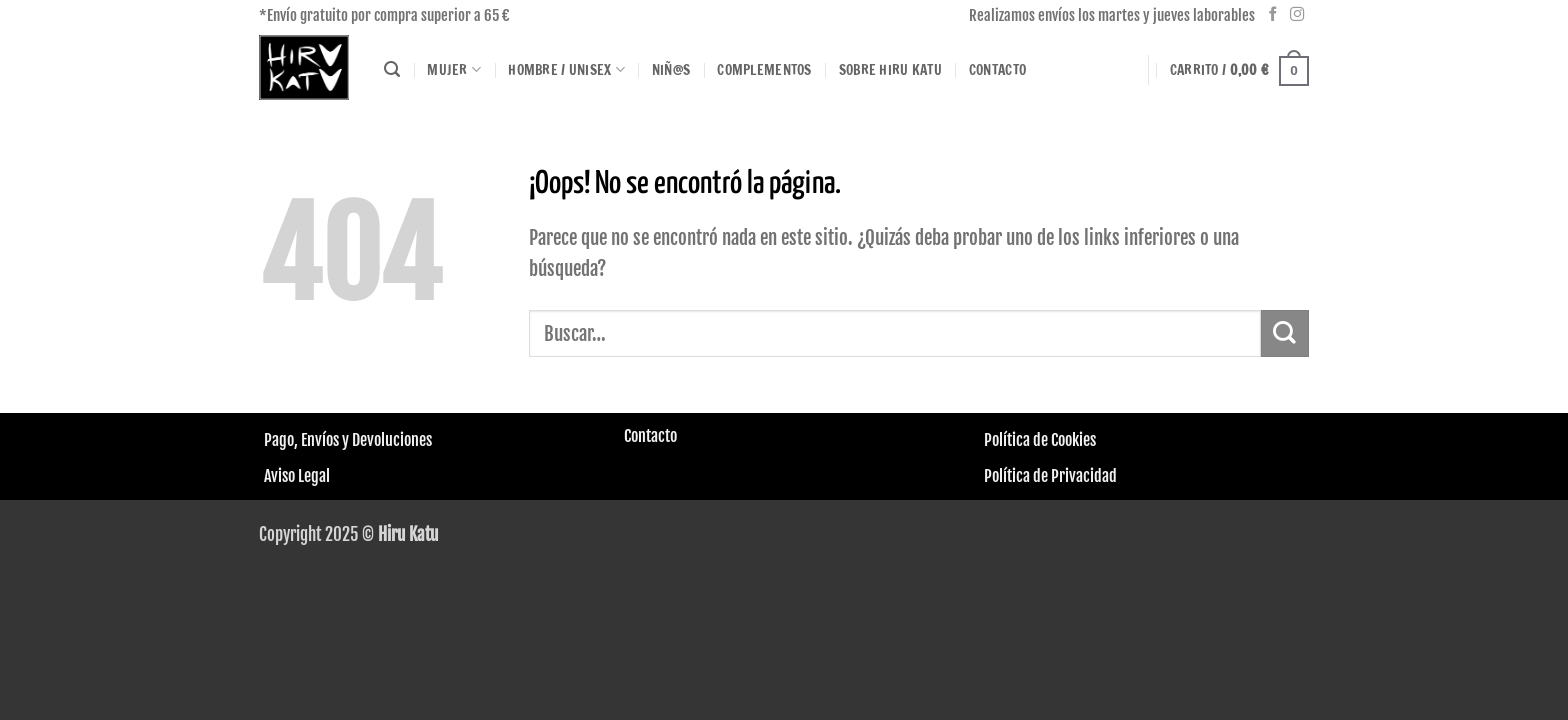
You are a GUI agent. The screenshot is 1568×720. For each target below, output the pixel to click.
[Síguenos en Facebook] (1273, 15)
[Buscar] (392, 70)
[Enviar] (1285, 333)
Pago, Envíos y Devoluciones (348, 440)
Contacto (997, 69)
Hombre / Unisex (566, 70)
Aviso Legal (297, 476)
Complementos (764, 69)
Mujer (454, 70)
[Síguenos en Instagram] (1297, 15)
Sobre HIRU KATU (890, 69)
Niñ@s (671, 69)
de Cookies (1063, 440)
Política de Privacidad (1050, 476)
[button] (1239, 70)
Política (1007, 440)
